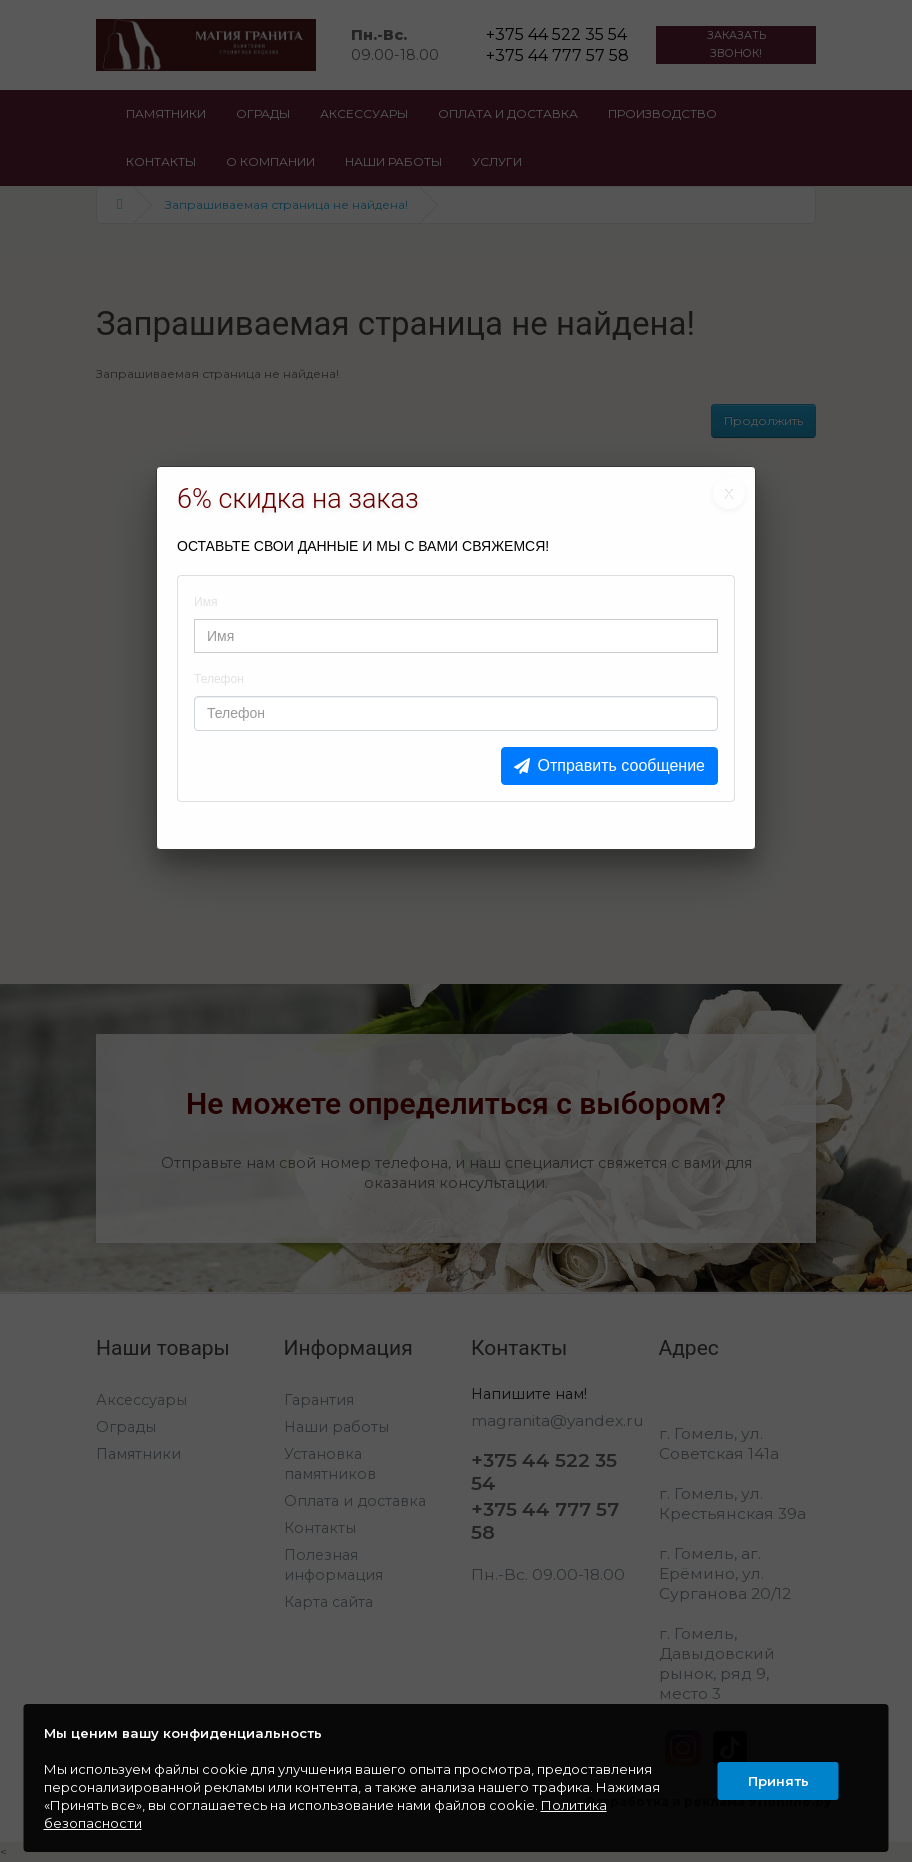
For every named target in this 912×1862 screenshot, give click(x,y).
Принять (776, 1778)
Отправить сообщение (621, 765)
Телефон (219, 679)
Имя (205, 602)
